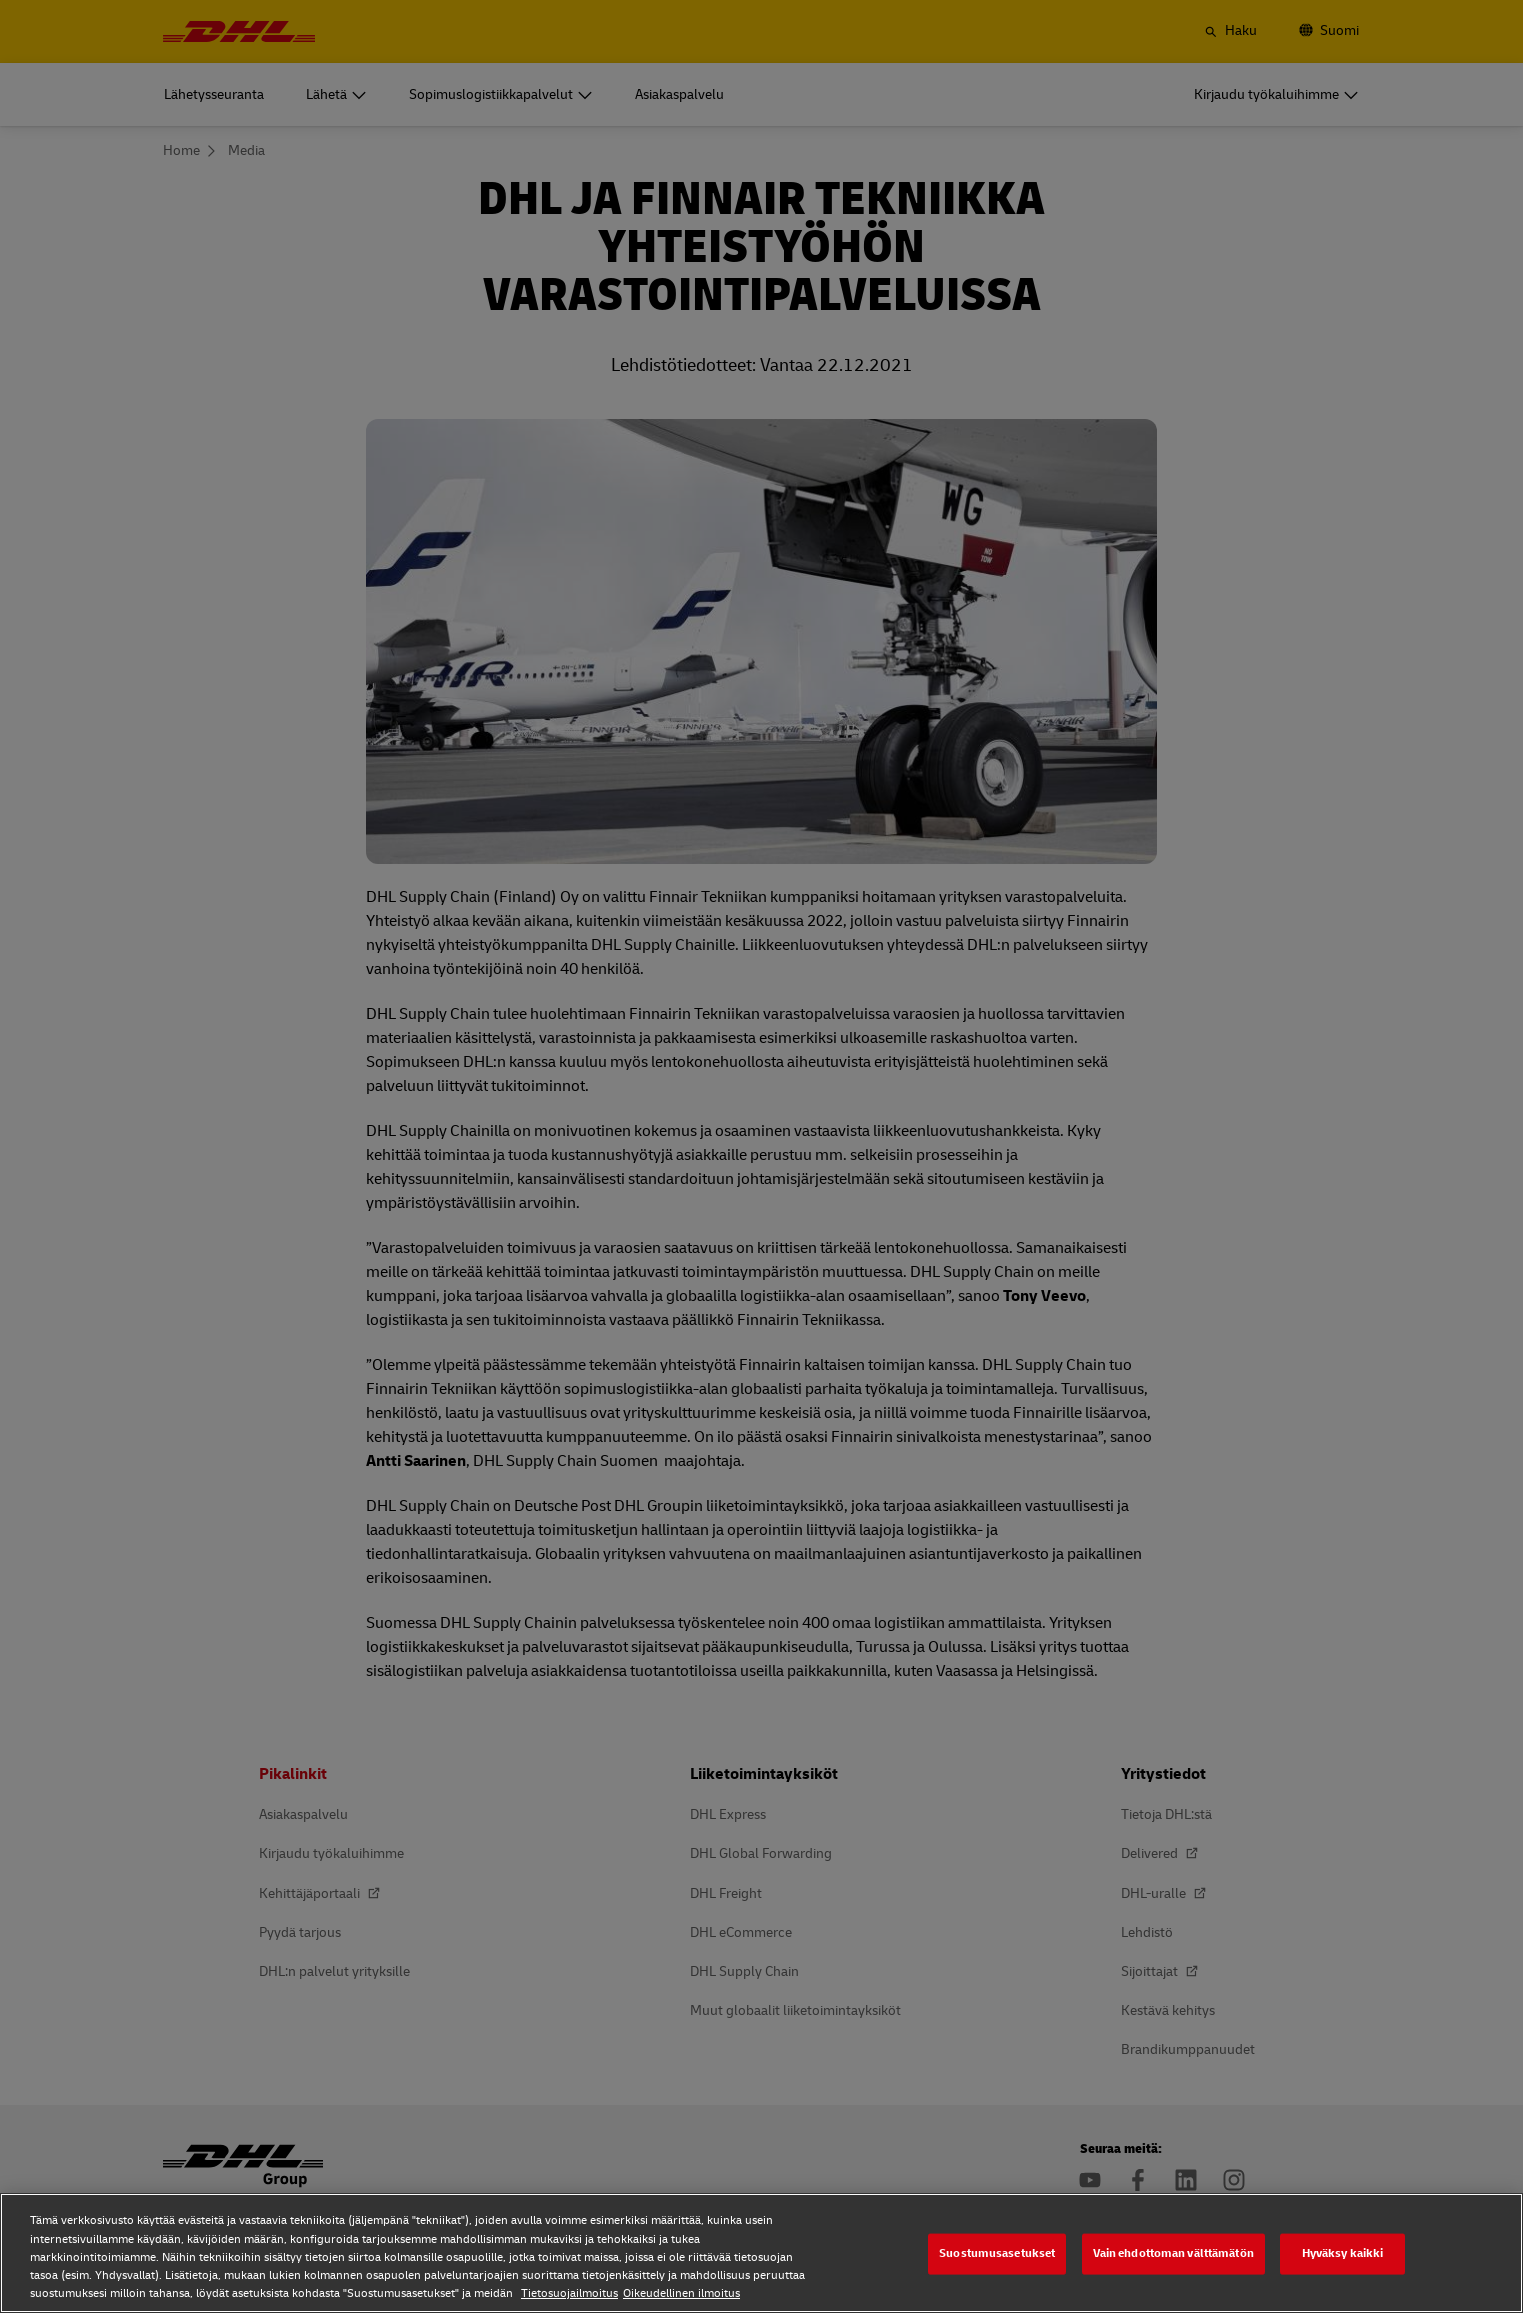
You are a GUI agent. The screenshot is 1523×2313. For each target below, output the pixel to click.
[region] (761, 2253)
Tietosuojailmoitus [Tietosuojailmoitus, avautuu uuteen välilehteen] (569, 2293)
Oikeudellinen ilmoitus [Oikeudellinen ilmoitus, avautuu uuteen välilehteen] (681, 2293)
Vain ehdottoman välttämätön (1173, 2253)
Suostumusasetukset (997, 2253)
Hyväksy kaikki (1343, 2253)
